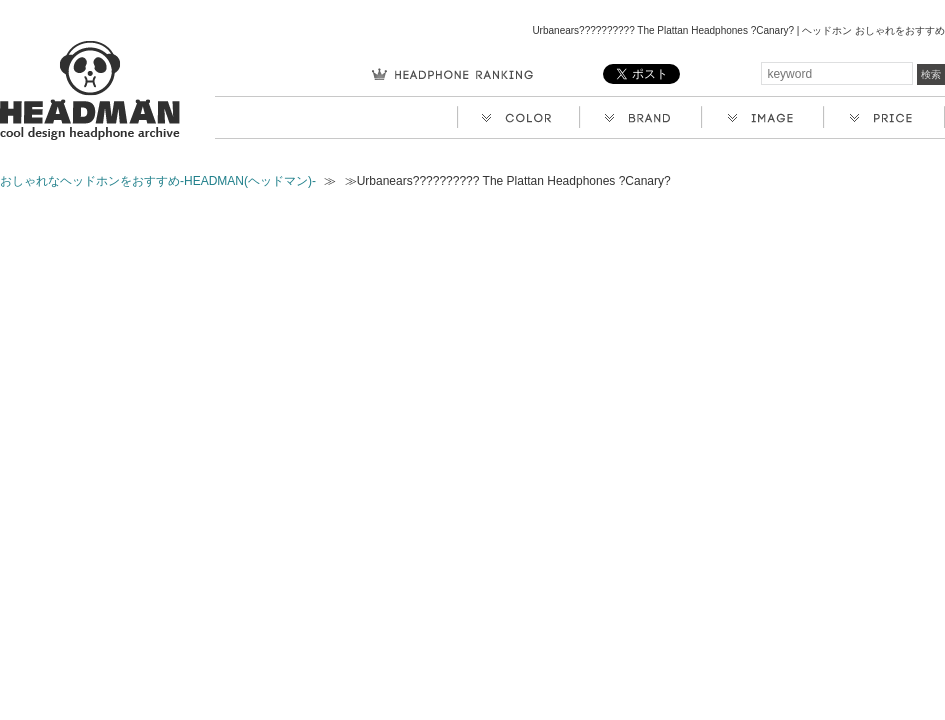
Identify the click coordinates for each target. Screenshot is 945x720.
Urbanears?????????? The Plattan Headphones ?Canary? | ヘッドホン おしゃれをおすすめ (738, 30)
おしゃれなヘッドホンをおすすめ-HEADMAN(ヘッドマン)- (158, 181)
